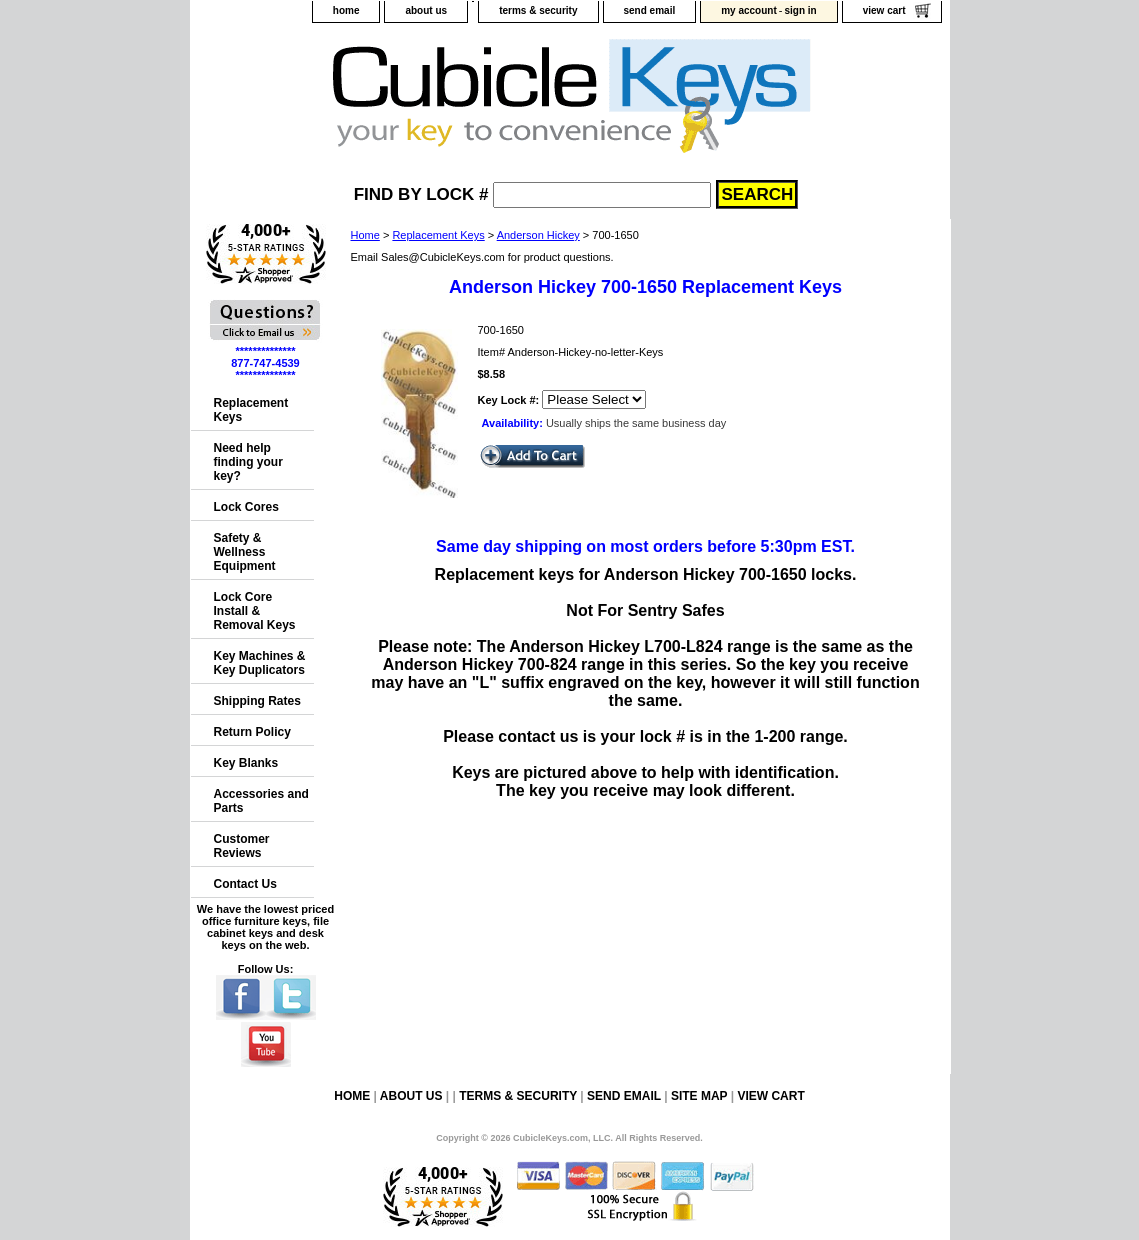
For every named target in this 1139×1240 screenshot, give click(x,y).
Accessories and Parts (261, 801)
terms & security (538, 10)
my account (749, 10)
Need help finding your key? (248, 462)
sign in (800, 10)
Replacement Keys (438, 235)
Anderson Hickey (538, 235)
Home (365, 235)
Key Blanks (246, 763)
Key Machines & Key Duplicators (260, 663)
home (346, 10)
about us (426, 10)
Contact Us (245, 884)
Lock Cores (246, 507)
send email (650, 10)
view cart (884, 10)
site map (699, 1096)
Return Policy (252, 732)
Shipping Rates (257, 701)
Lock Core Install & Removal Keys (255, 611)
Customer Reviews (242, 846)
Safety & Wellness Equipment (245, 552)
